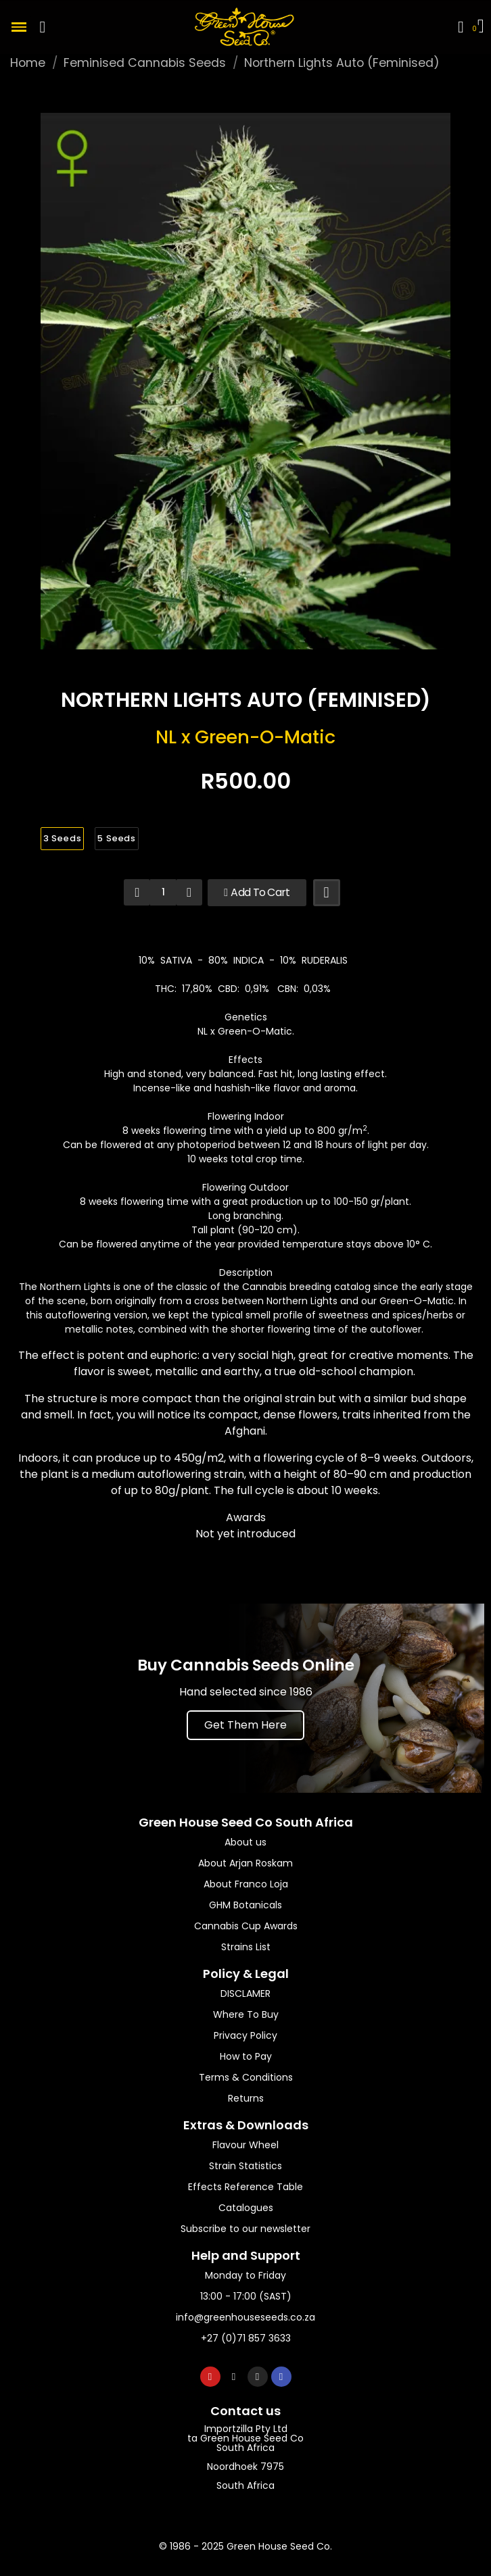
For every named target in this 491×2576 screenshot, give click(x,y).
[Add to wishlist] (326, 892)
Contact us (245, 2410)
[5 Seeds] (117, 838)
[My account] (460, 27)
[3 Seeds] (63, 838)
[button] (42, 27)
